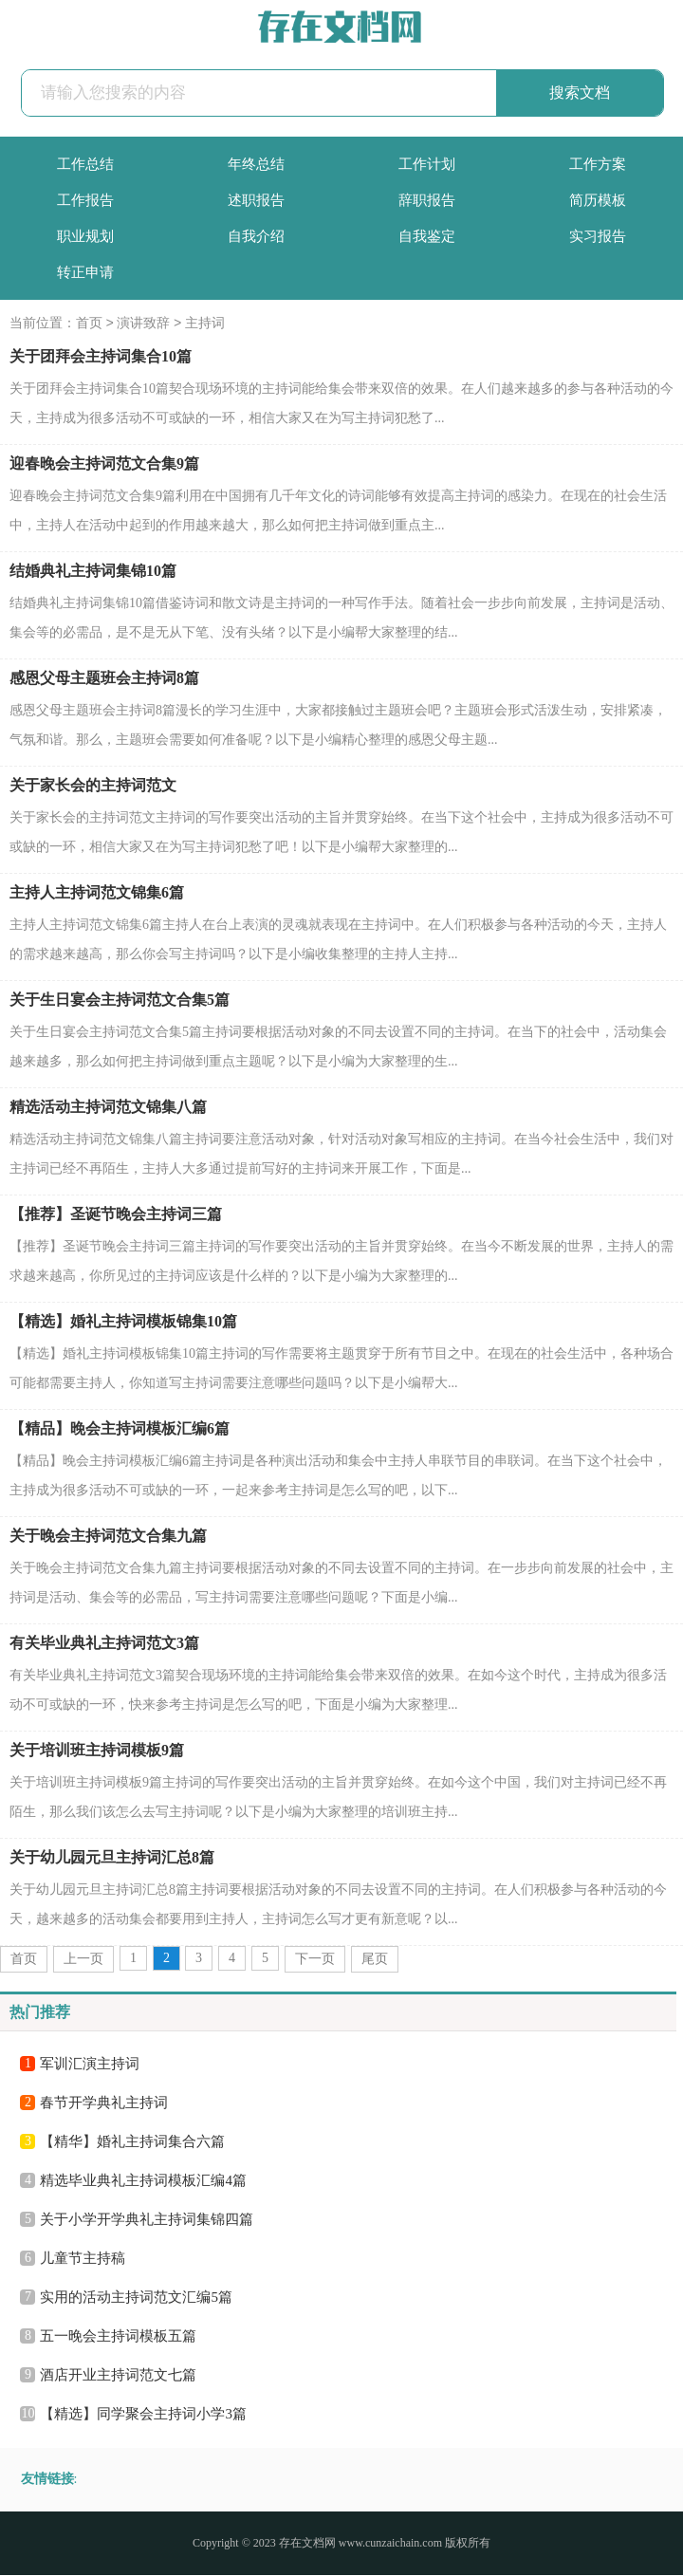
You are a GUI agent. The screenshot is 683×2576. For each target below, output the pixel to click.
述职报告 (256, 200)
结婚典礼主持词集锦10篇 (92, 572)
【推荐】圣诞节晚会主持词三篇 (115, 1215)
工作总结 (85, 164)
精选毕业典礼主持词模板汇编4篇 (143, 2181)
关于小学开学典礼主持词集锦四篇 (146, 2220)
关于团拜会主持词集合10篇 (100, 357)
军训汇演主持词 (89, 2064)
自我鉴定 (426, 236)
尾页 (374, 1960)
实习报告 (597, 236)
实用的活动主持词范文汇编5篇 (136, 2298)
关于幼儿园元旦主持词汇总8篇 (111, 1858)
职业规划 (85, 236)
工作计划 (426, 164)
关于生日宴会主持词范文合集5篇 (119, 1000)
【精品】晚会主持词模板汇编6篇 (119, 1429)
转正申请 (85, 272)
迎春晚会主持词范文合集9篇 (104, 464)
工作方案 (597, 164)
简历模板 (597, 200)
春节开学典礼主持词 (104, 2103)
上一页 (83, 1960)
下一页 (315, 1960)
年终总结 (256, 164)
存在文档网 (307, 2543)
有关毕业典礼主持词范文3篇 (104, 1644)
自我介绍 (256, 236)
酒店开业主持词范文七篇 (118, 2375)
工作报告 (85, 200)
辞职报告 (426, 200)
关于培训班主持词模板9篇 (96, 1751)
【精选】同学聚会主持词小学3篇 (143, 2414)
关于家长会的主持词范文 (92, 786)
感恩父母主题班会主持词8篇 (104, 679)
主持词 (205, 324)
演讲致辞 (143, 324)
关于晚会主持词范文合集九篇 (108, 1537)
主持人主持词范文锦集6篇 (96, 893)
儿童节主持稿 (82, 2259)
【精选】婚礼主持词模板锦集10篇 (123, 1322)
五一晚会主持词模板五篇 (118, 2336)
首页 (89, 324)
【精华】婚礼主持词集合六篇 (132, 2142)
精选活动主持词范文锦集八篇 (108, 1108)
